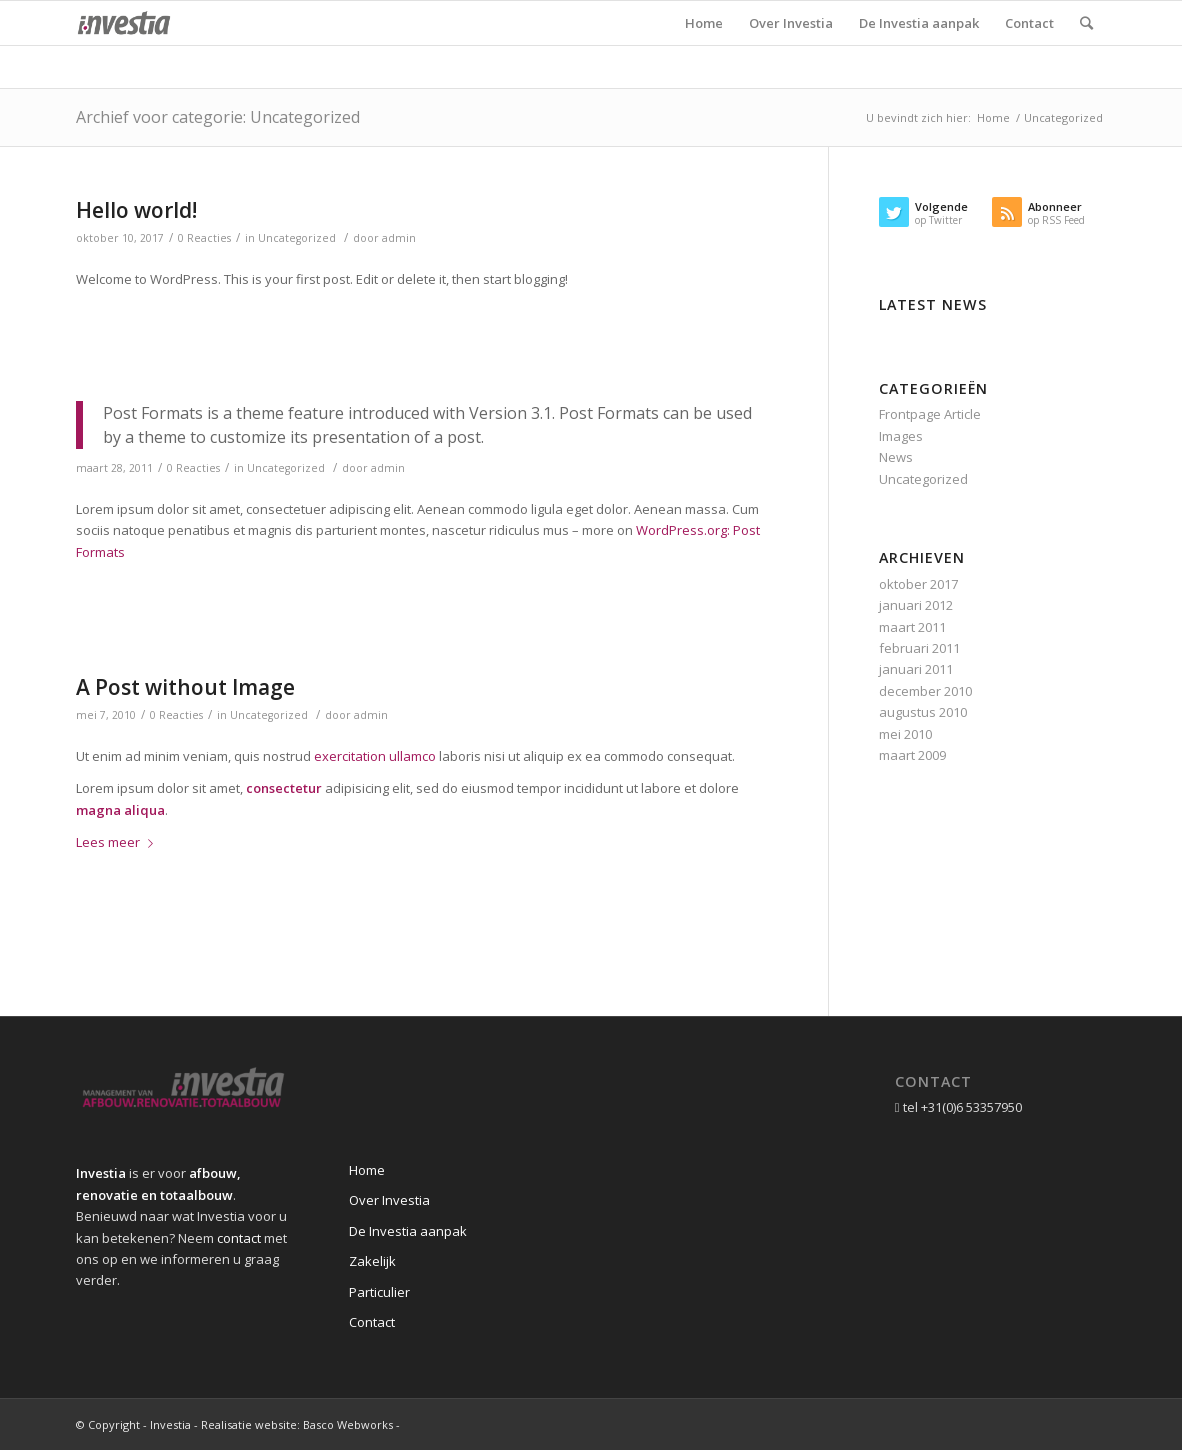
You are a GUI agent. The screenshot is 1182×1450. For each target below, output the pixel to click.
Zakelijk (372, 1261)
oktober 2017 (918, 584)
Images (901, 436)
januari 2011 (916, 669)
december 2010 (925, 691)
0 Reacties (204, 238)
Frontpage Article (930, 414)
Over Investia (389, 1200)
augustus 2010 (923, 712)
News (896, 457)
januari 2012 (916, 605)
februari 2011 (919, 648)
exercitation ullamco (375, 756)
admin (399, 238)
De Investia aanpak (408, 1231)
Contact (372, 1322)
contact (239, 1238)
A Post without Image (185, 687)
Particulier (379, 1292)
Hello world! (136, 210)
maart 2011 (912, 627)
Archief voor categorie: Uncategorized (218, 117)
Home (993, 117)
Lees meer (118, 842)
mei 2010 (905, 734)
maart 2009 (912, 755)
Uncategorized (297, 238)
